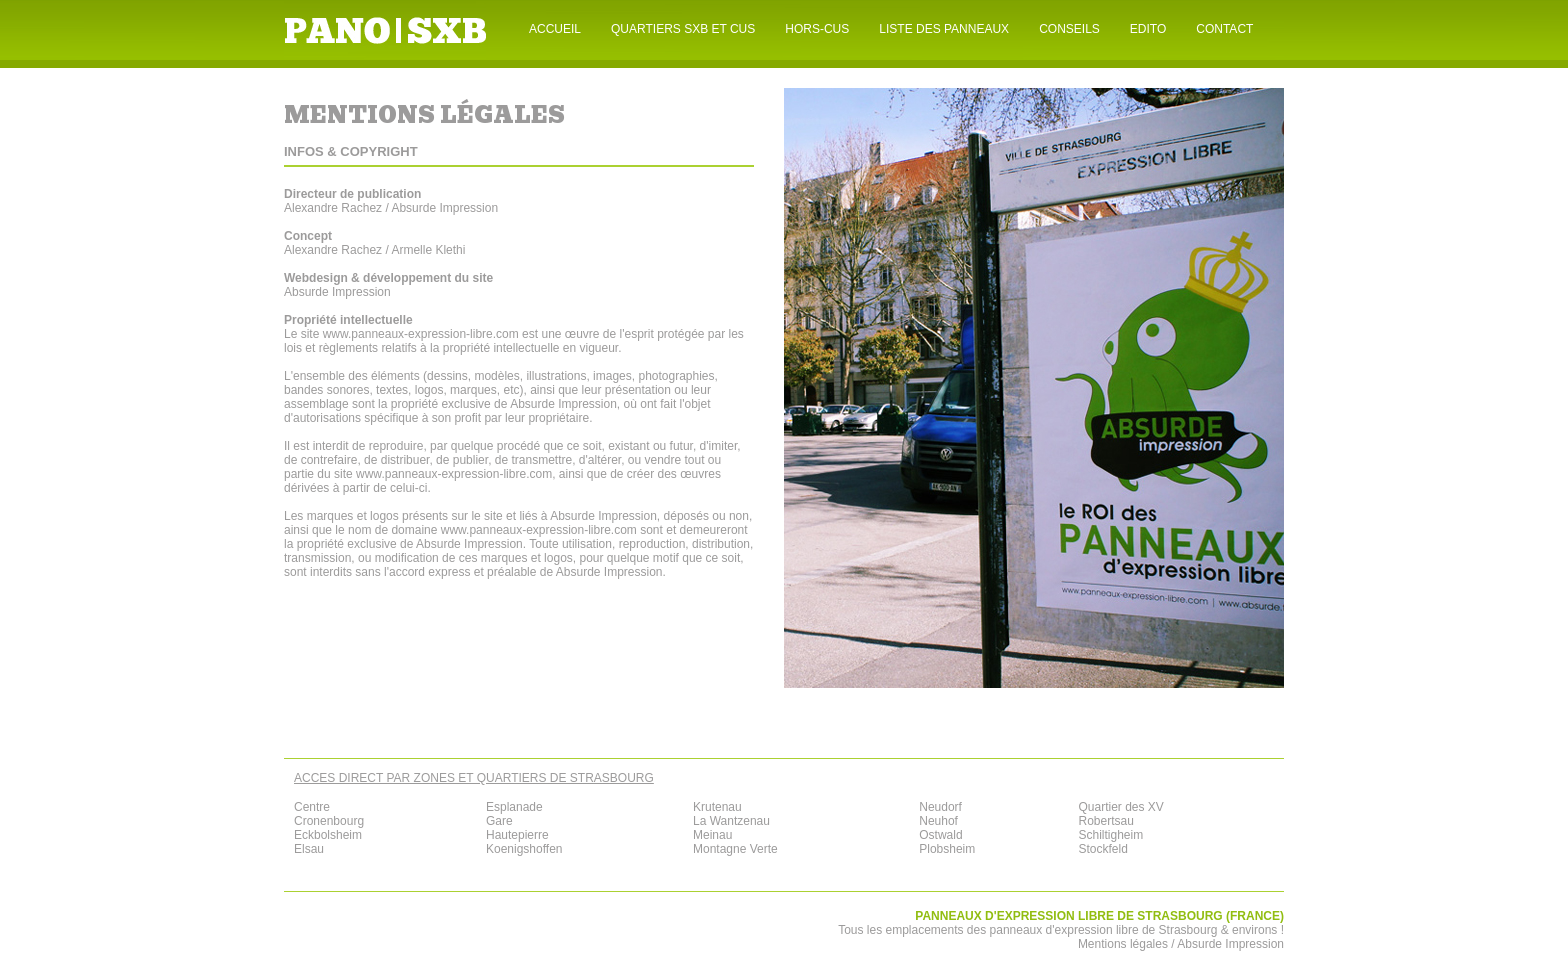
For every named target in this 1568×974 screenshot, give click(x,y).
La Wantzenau (731, 821)
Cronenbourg (329, 821)
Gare (499, 821)
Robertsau (1105, 821)
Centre (312, 807)
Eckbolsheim (328, 835)
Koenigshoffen (524, 849)
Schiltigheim (1110, 835)
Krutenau (717, 807)
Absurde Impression (563, 404)
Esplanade (514, 807)
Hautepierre (517, 835)
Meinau (712, 835)
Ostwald (940, 835)
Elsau (309, 849)
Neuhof (938, 821)
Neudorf (940, 807)
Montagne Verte (735, 849)
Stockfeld (1102, 849)
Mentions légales (1123, 944)
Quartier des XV (1120, 807)
